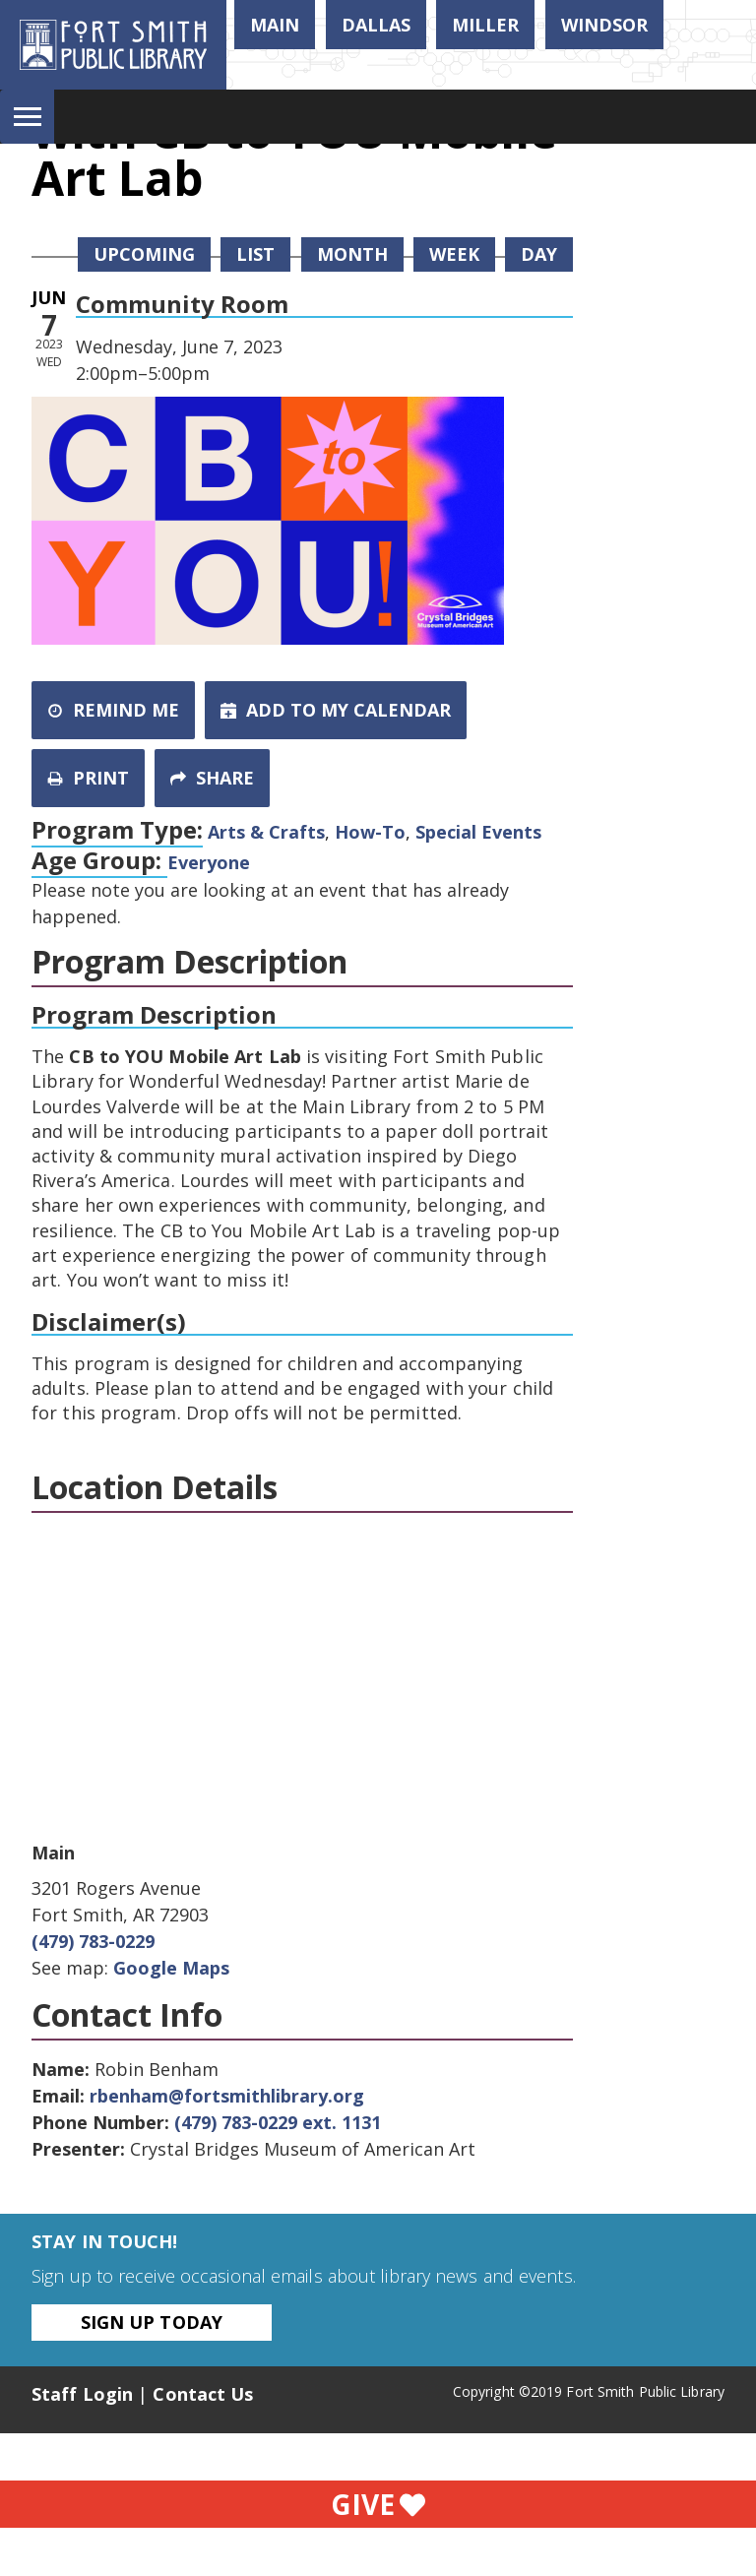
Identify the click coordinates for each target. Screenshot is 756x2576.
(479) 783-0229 (93, 1941)
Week (454, 254)
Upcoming (144, 254)
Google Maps (171, 1967)
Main (274, 24)
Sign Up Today (151, 2322)
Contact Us (203, 2394)
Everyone (208, 862)
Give (378, 2504)
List (255, 254)
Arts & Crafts (266, 832)
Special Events (478, 832)
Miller (485, 24)
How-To (370, 832)
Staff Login (82, 2394)
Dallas (376, 24)
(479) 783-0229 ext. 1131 (277, 2122)
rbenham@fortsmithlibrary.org (227, 2095)
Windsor (604, 24)
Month (352, 254)
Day (539, 254)
